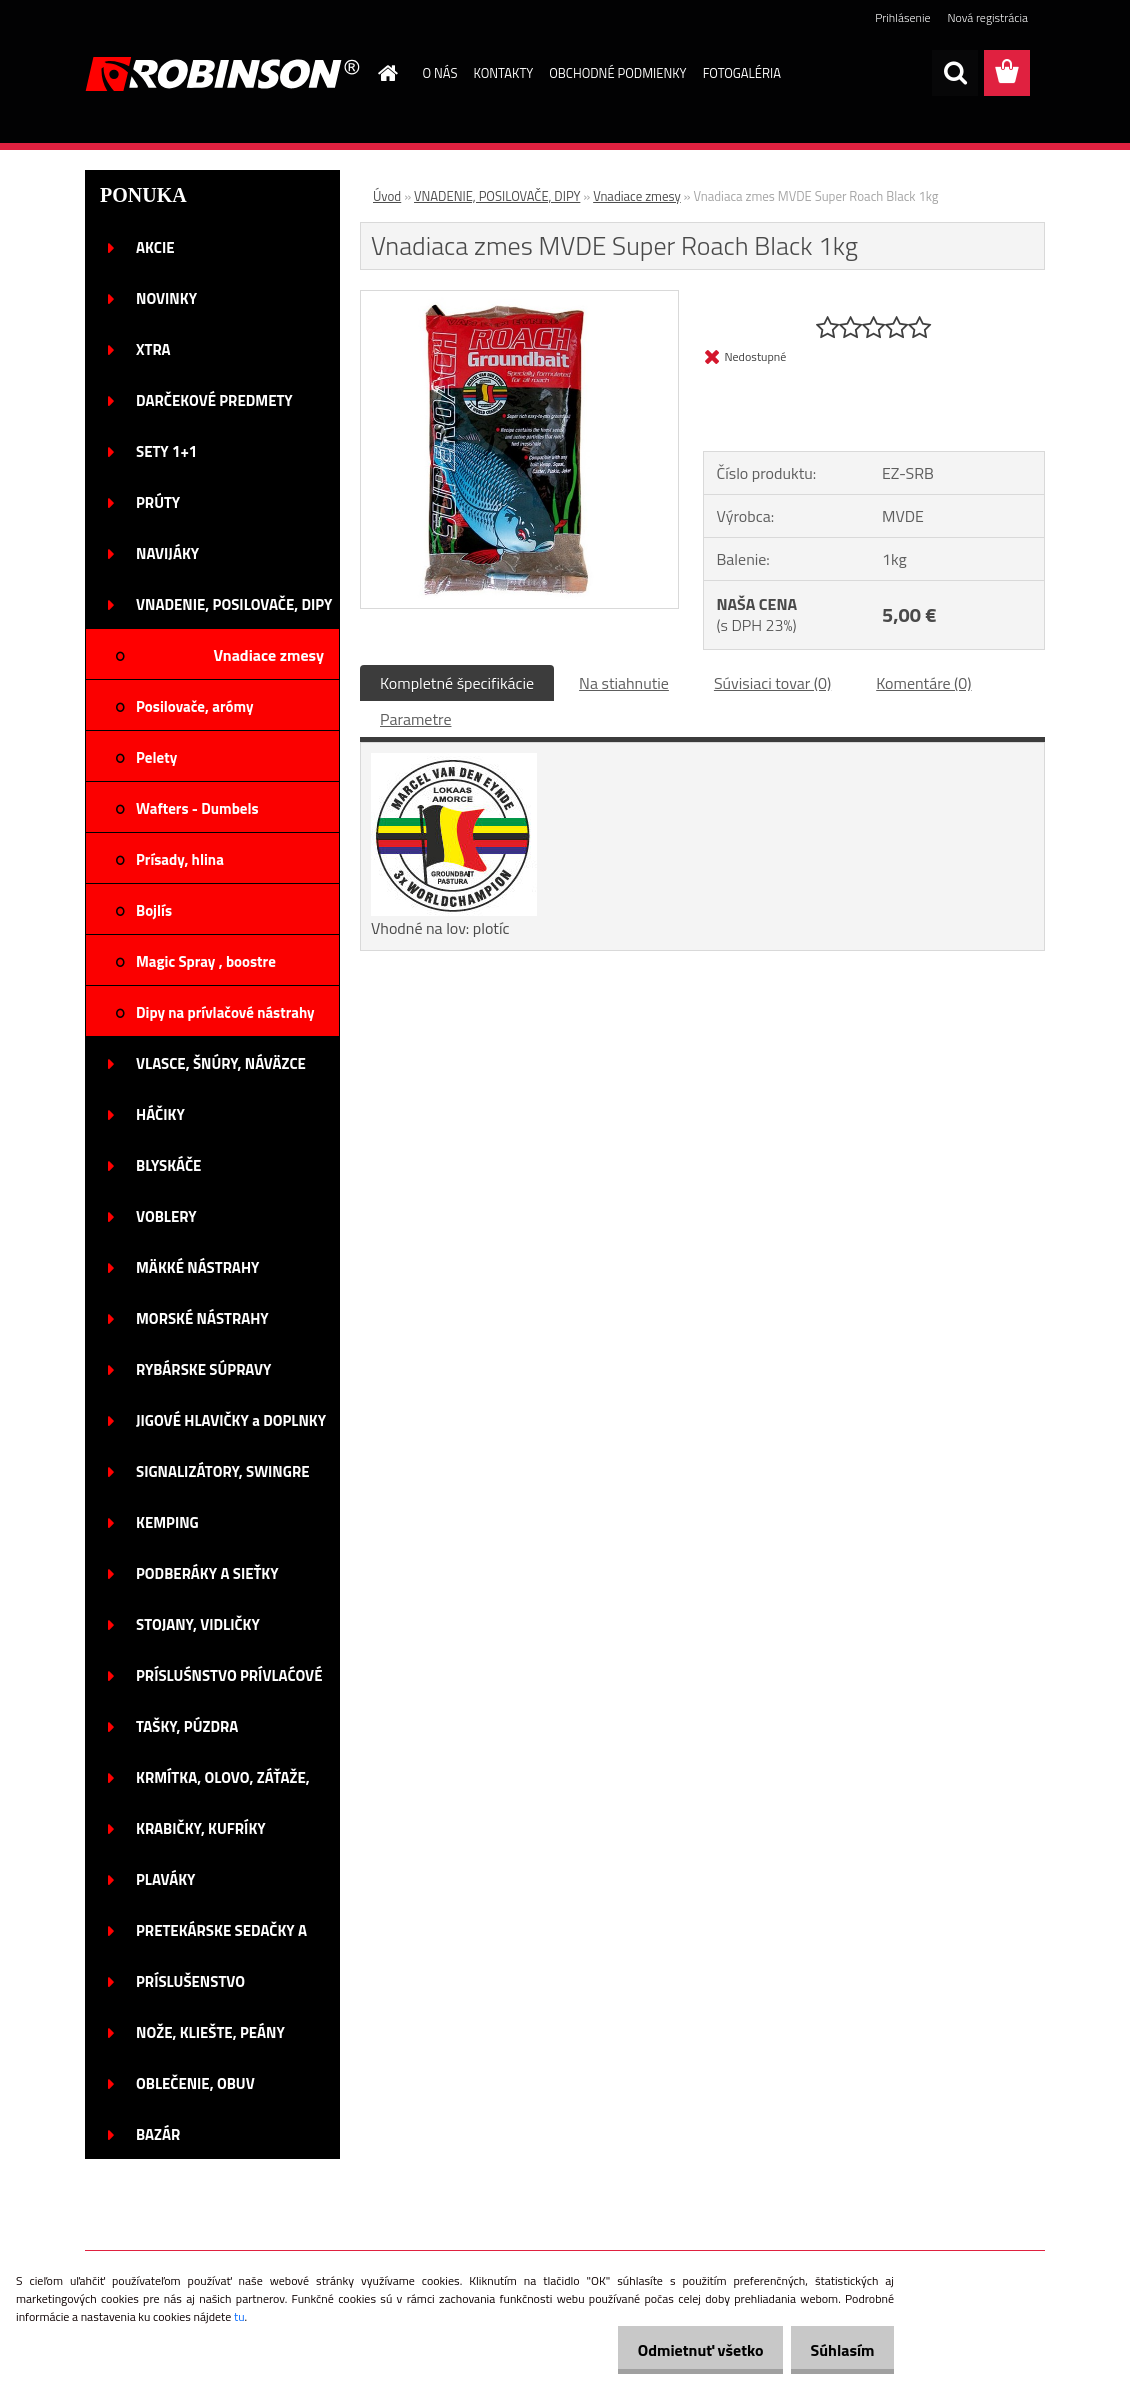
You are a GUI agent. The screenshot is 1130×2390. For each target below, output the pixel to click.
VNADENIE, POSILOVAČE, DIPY (497, 196)
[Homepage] (385, 73)
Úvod (387, 196)
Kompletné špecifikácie (457, 683)
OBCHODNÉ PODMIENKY (617, 73)
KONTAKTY (503, 73)
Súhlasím (837, 2350)
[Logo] (222, 74)
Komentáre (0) (923, 683)
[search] (955, 73)
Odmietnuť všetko (684, 2350)
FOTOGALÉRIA (742, 73)
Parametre (415, 719)
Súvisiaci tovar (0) (772, 683)
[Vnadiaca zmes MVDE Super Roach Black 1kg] (519, 299)
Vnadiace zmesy (637, 196)
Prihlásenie (902, 17)
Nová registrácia (987, 17)
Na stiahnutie (624, 683)
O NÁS (440, 73)
